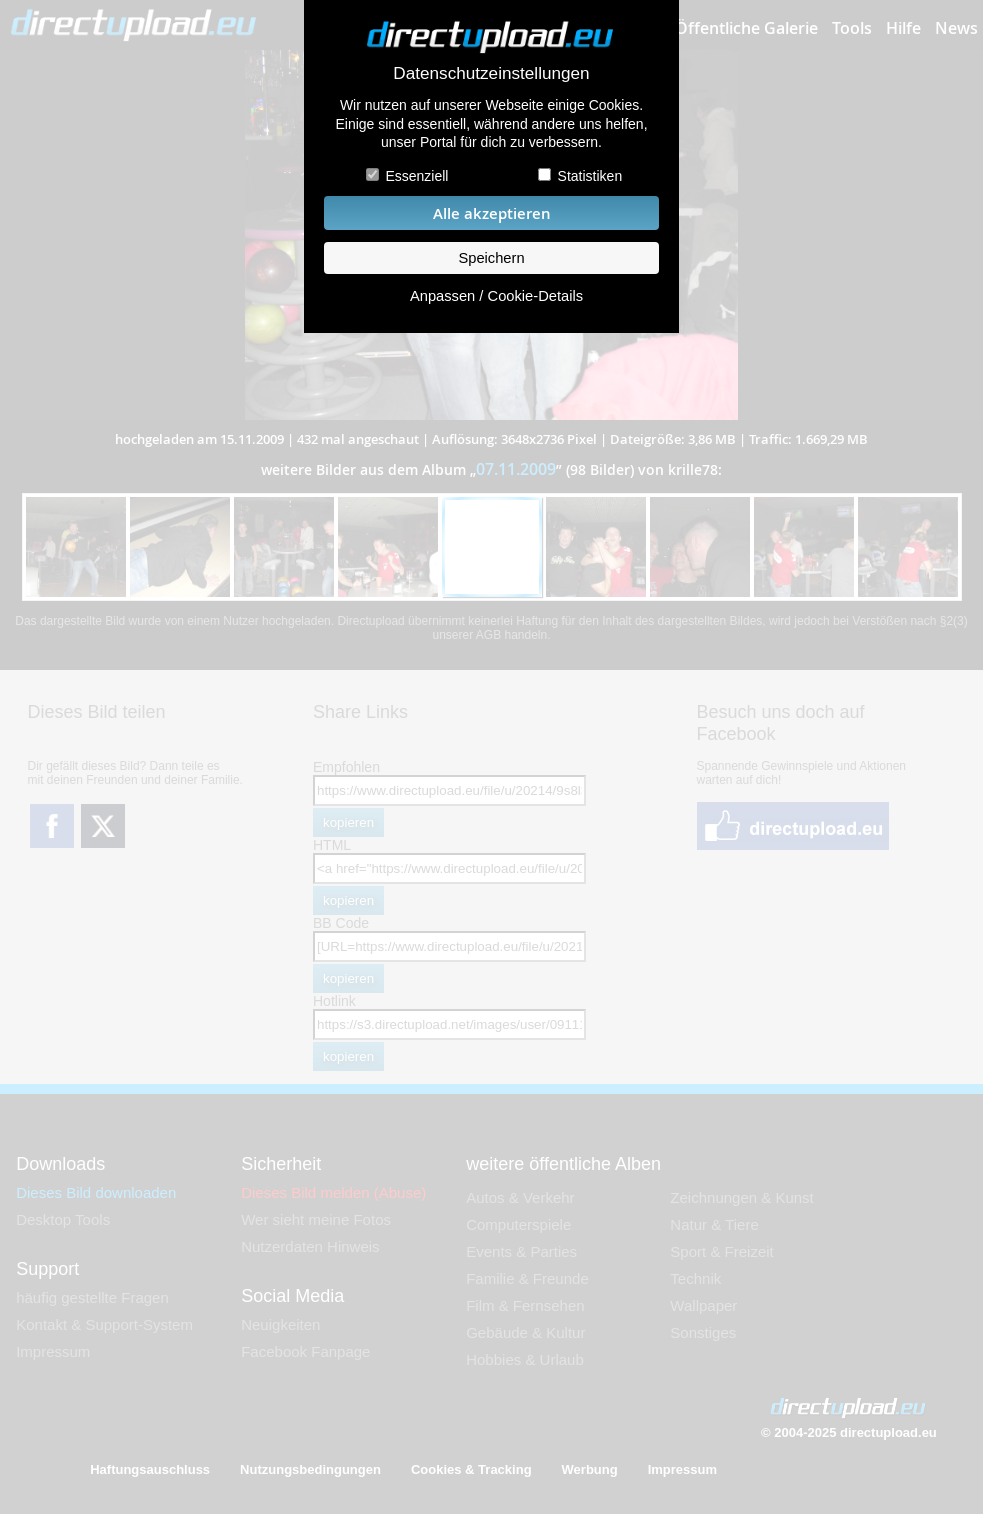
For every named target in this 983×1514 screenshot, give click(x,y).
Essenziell (416, 176)
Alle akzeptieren (492, 213)
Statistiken (590, 176)
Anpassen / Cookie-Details (496, 296)
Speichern (491, 258)
